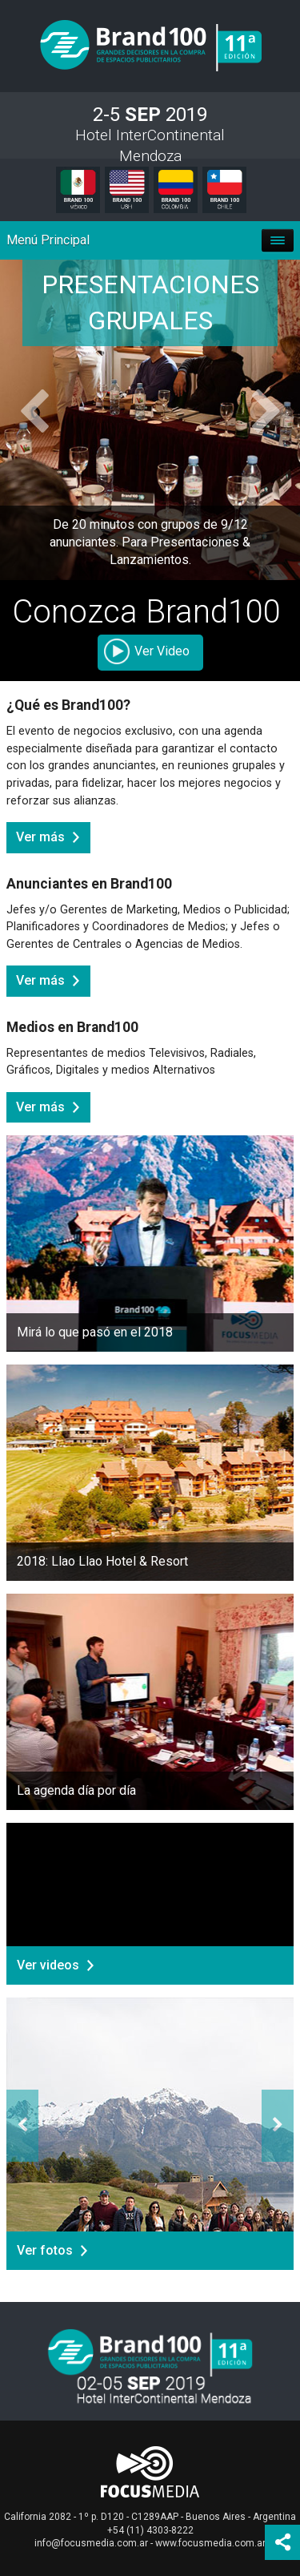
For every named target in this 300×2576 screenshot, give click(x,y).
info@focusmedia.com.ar (91, 2543)
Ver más (40, 837)
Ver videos (48, 1965)
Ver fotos (45, 2250)
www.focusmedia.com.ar (210, 2543)
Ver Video (162, 651)
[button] (22, 420)
